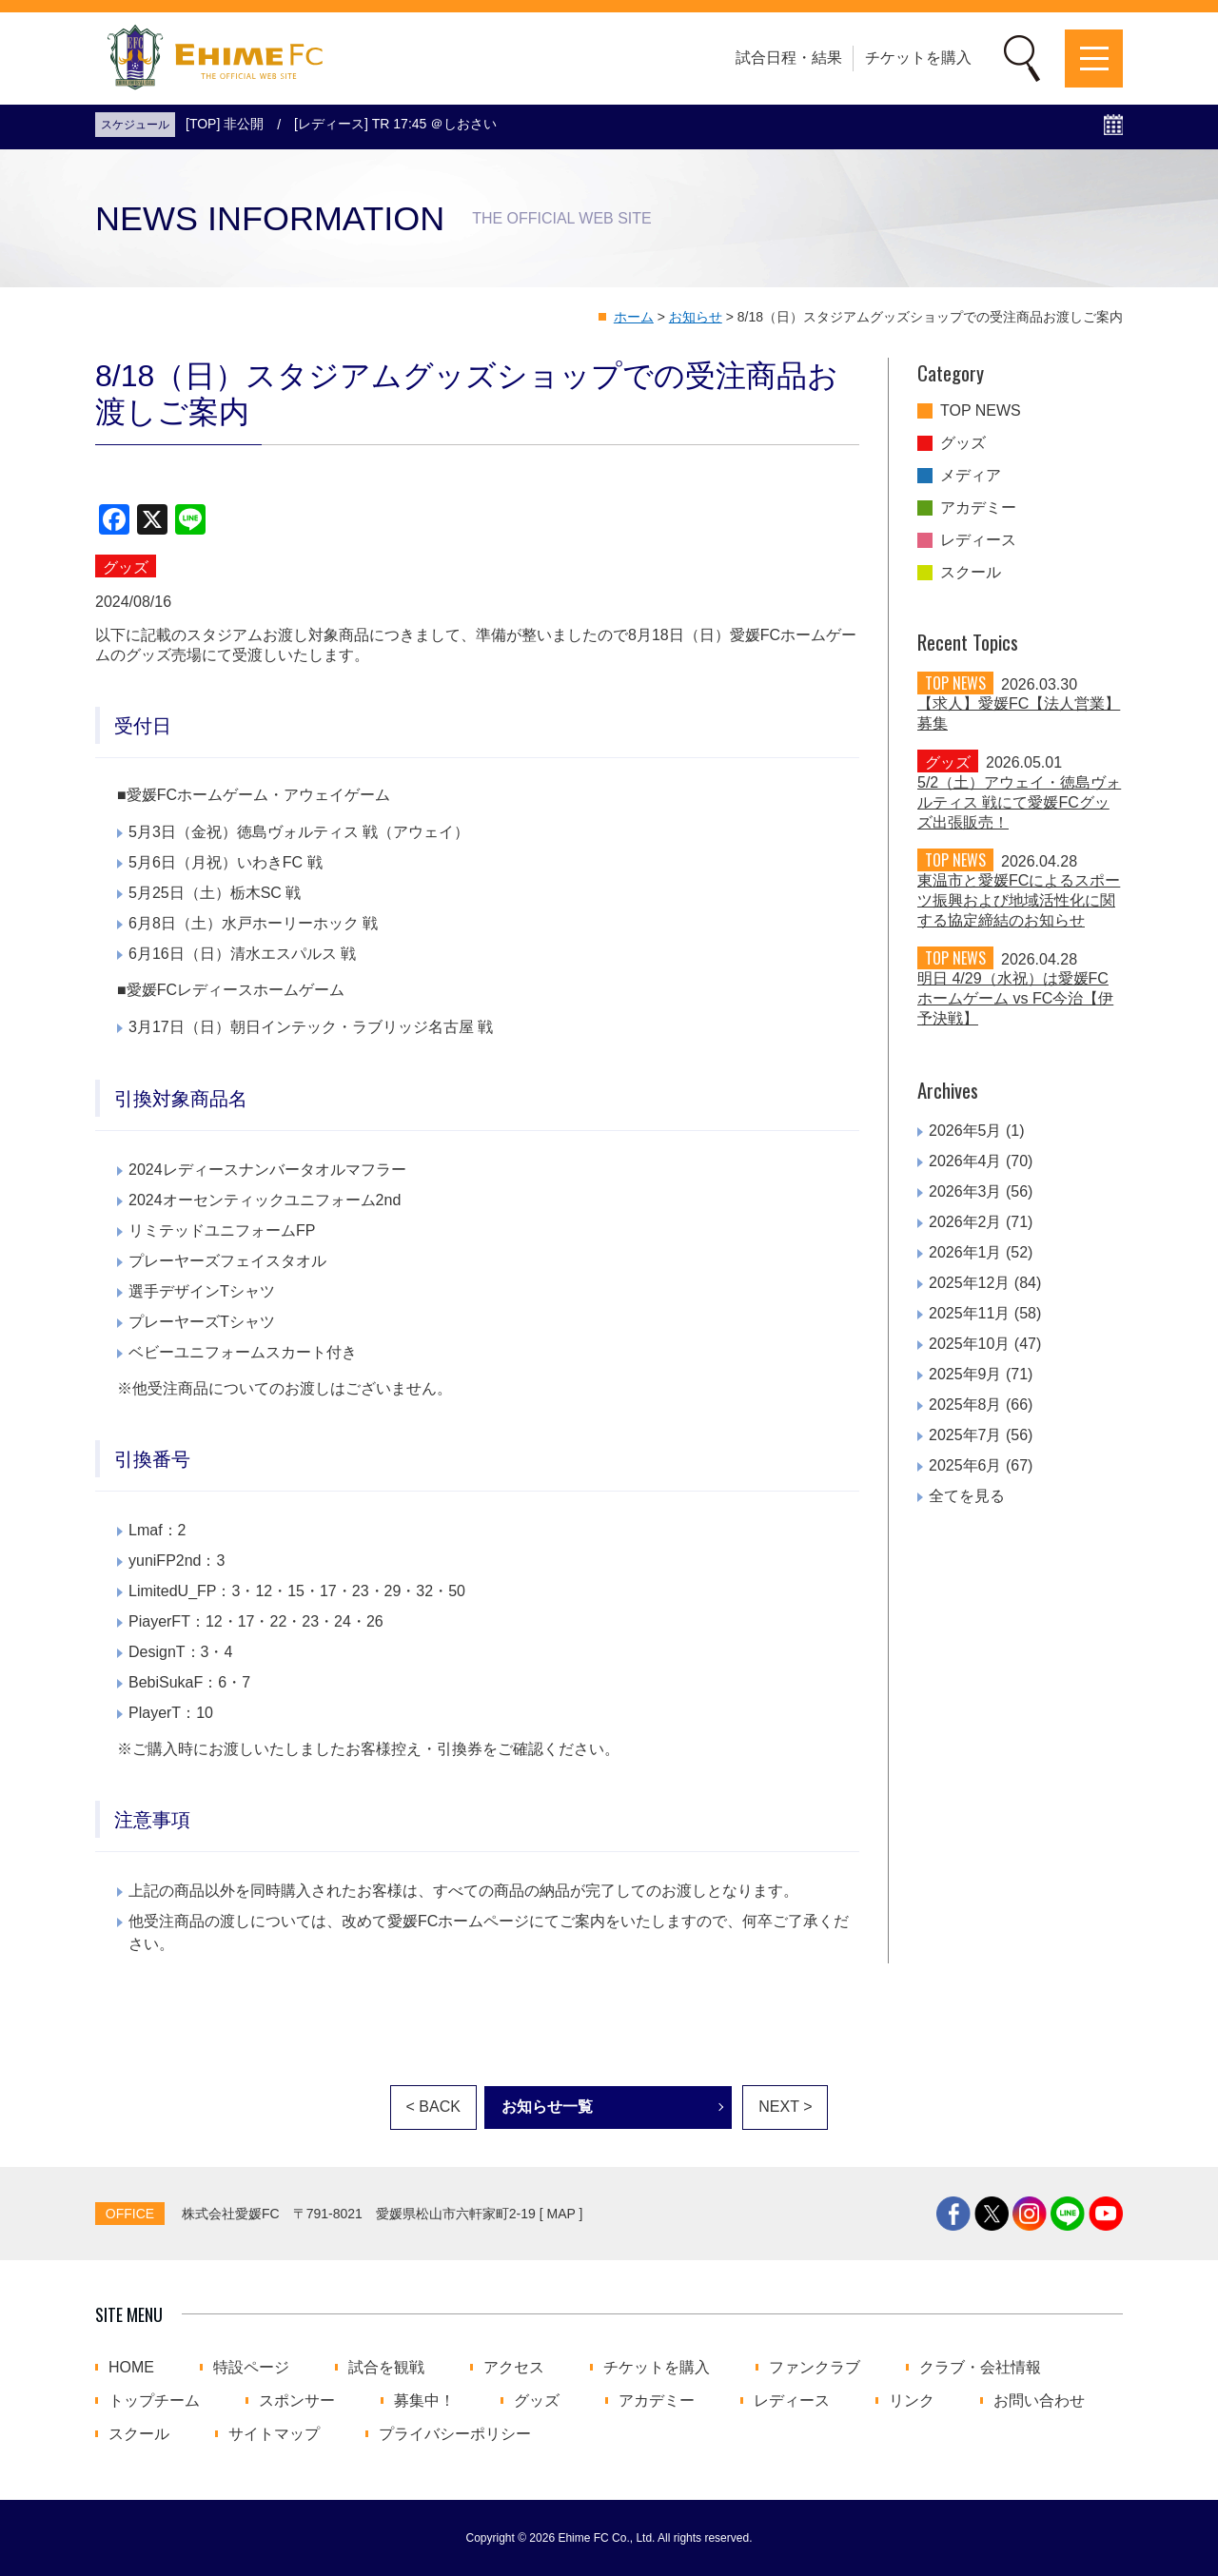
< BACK (433, 2106)
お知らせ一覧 (547, 2106)
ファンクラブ (814, 2367)
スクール (970, 572)
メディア (970, 475)
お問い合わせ (1039, 2401)
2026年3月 (965, 1191)
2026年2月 (965, 1222)
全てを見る (967, 1496)
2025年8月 (965, 1404)
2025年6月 (965, 1465)
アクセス (513, 2367)
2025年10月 (969, 1344)
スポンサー (297, 2401)
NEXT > (785, 2106)
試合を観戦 (386, 2367)
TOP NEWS (980, 411)
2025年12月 (969, 1283)
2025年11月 (969, 1313)
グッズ (963, 443)
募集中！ (424, 2401)
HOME (131, 2367)
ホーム (634, 316)
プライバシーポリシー (455, 2434)
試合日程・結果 (789, 57)
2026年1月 (965, 1252)
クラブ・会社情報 (980, 2367)
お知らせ (695, 316)
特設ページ (251, 2367)
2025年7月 (965, 1435)
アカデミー (978, 508)
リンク (911, 2401)
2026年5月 (965, 1130)
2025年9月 (965, 1374)
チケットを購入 (918, 57)
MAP (561, 2213)
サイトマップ (274, 2434)
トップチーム (154, 2401)
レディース (978, 540)
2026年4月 (965, 1161)
